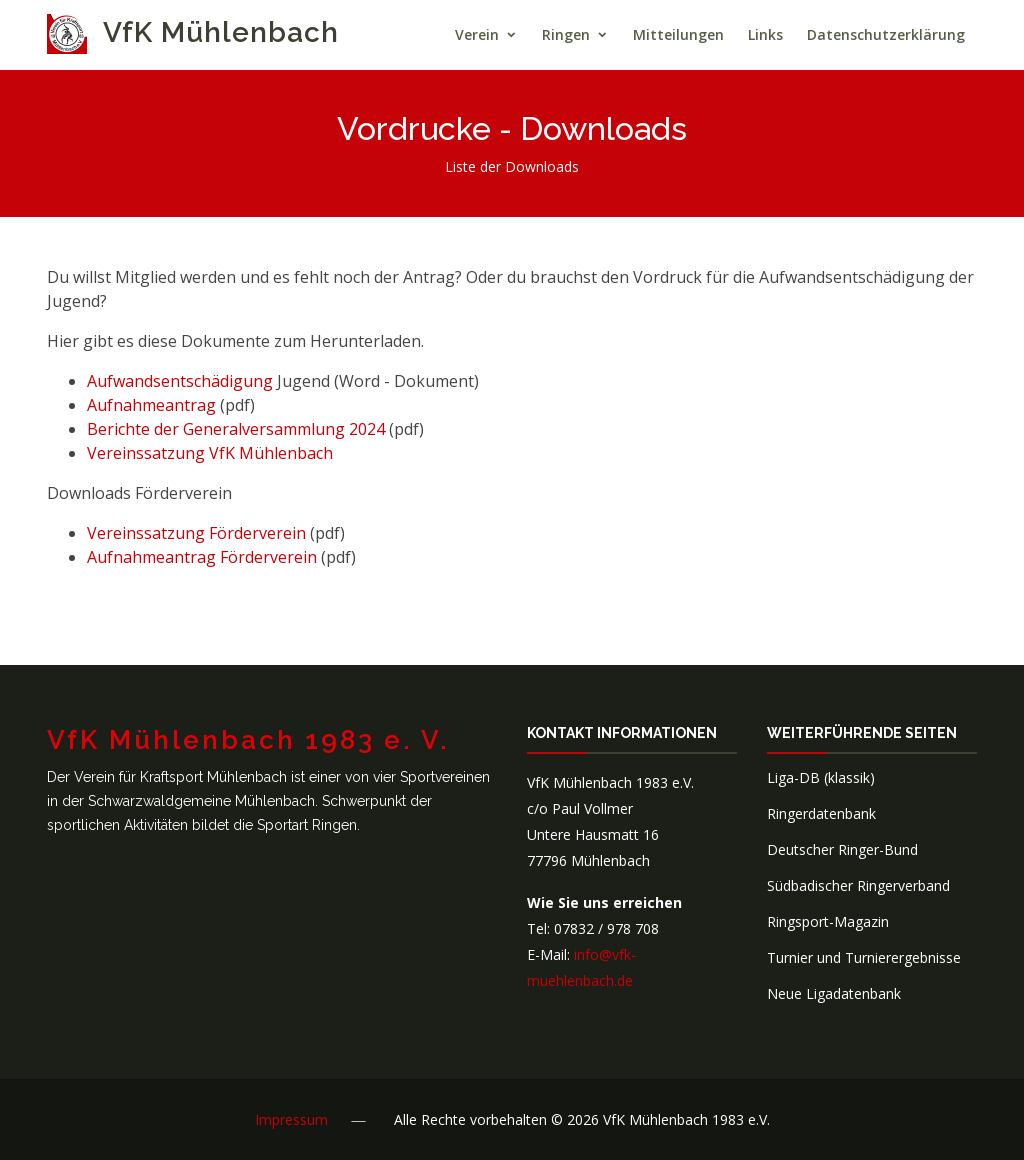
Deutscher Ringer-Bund (842, 849)
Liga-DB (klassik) (821, 777)
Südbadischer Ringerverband (858, 885)
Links (765, 34)
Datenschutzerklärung (886, 34)
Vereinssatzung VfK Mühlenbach (210, 453)
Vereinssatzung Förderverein (196, 533)
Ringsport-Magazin (828, 921)
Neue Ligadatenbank (834, 993)
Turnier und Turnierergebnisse (864, 957)
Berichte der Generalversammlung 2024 (236, 429)
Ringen (566, 34)
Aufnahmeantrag (153, 405)
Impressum (291, 1119)
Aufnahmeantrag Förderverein (202, 557)
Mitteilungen (678, 34)
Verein (477, 34)
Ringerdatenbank (821, 813)
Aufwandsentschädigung (180, 381)
